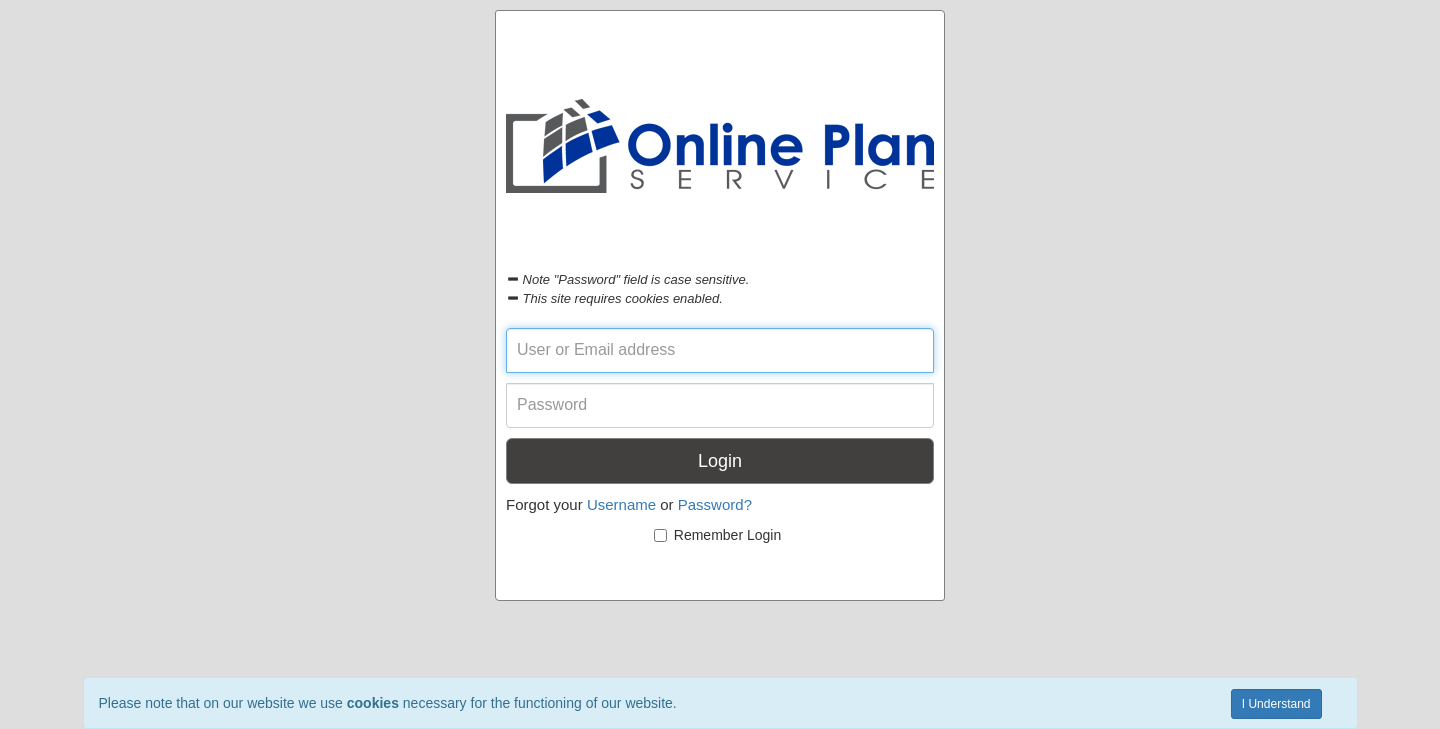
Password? (715, 504)
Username (621, 504)
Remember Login (717, 535)
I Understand (1276, 704)
